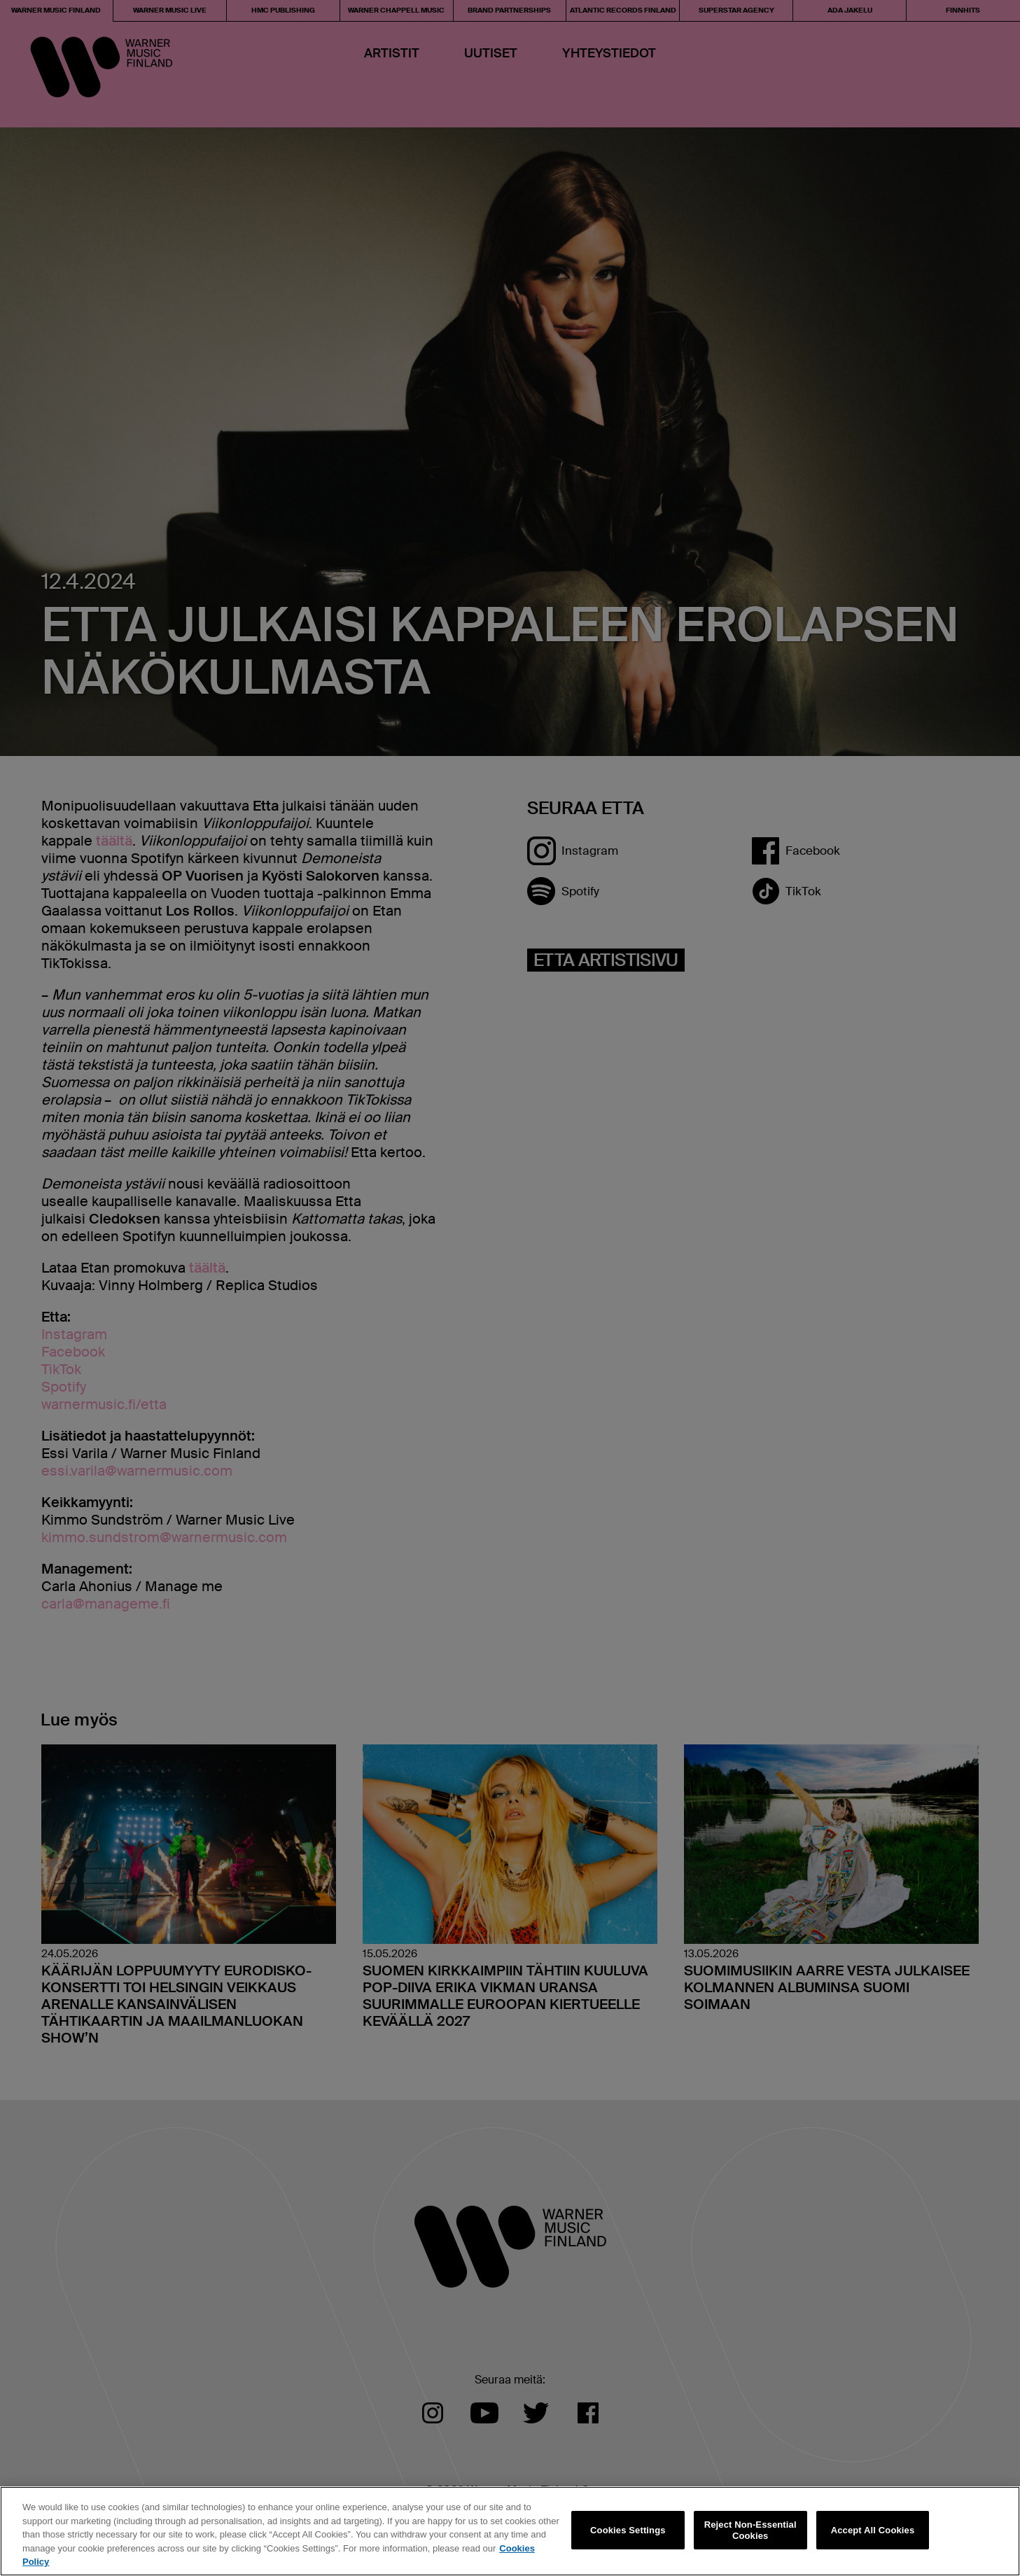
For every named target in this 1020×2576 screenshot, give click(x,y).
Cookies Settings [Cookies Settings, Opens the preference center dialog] (628, 2530)
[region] (510, 2531)
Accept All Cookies (873, 2530)
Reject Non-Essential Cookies (750, 2530)
